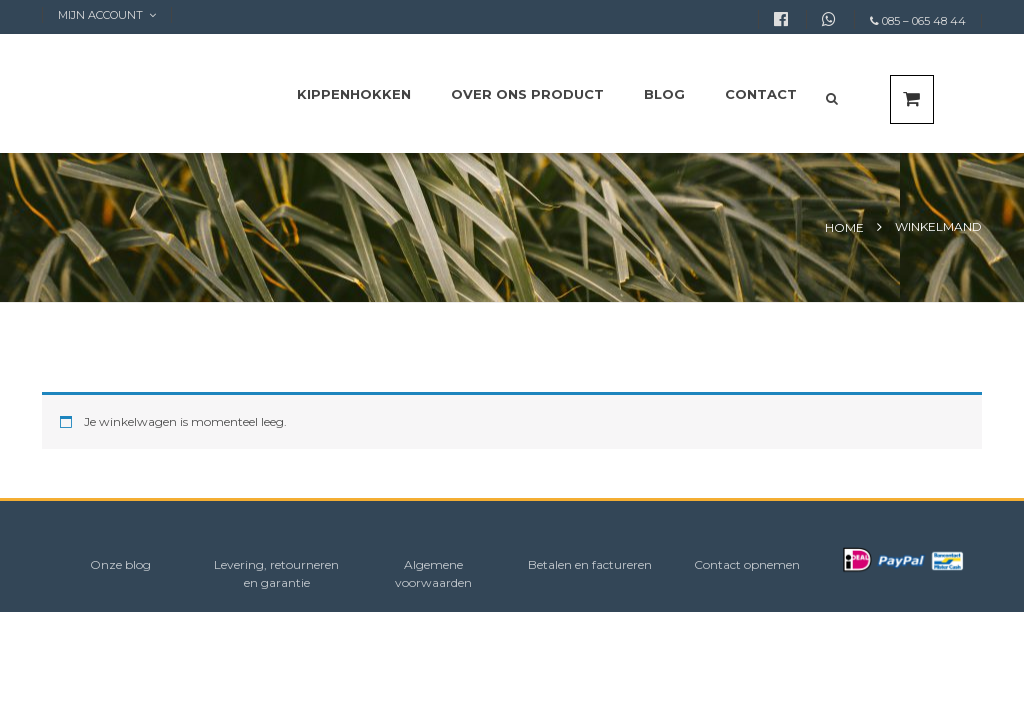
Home (844, 227)
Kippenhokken (354, 94)
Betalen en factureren (590, 564)
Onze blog (120, 564)
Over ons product (527, 94)
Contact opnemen (747, 564)
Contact (761, 94)
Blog (664, 94)
